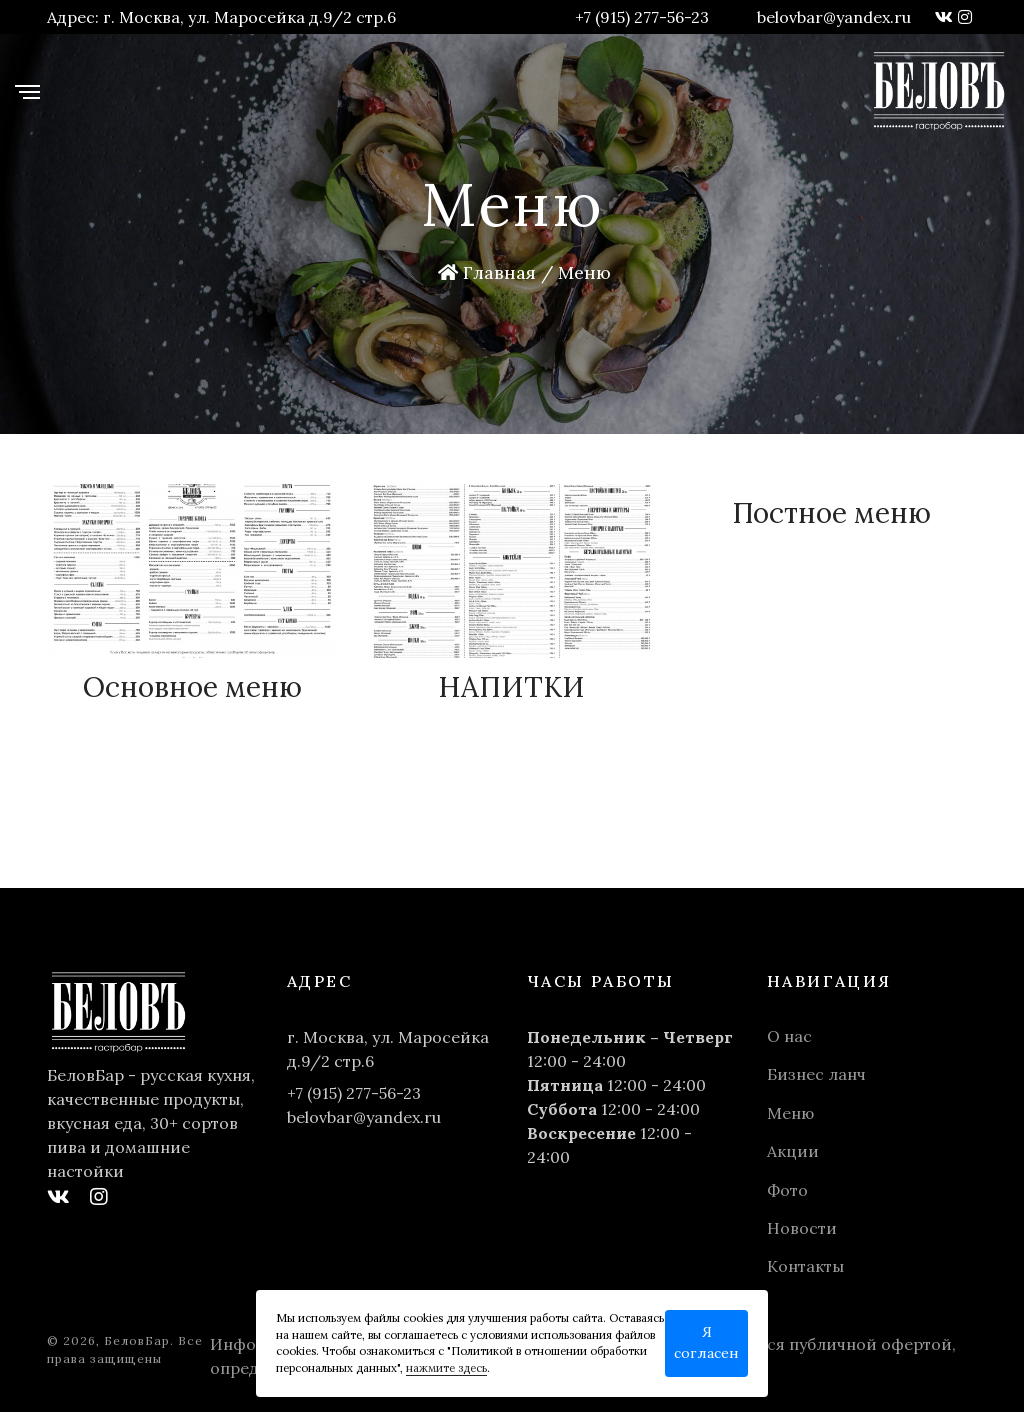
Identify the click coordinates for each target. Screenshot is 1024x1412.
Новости (802, 1228)
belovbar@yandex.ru (834, 17)
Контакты (805, 1266)
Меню (790, 1113)
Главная (487, 272)
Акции (793, 1151)
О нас (789, 1036)
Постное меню (831, 513)
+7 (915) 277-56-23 (642, 17)
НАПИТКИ (511, 687)
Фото (787, 1190)
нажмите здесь (446, 1368)
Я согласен (706, 1342)
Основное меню (192, 687)
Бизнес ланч (816, 1074)
